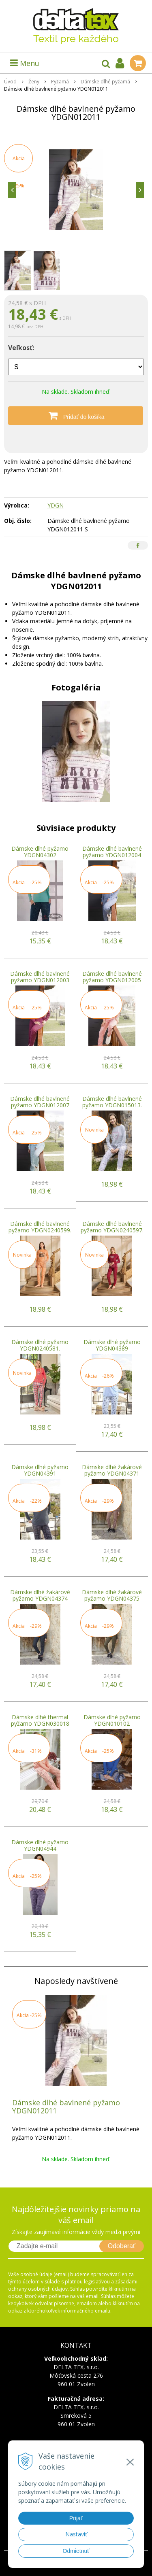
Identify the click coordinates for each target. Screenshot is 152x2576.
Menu (24, 63)
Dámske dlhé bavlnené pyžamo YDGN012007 (40, 1102)
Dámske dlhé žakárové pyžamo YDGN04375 (112, 1595)
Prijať (76, 2518)
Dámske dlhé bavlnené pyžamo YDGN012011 (66, 2106)
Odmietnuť (76, 2551)
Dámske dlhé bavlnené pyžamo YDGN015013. (112, 1102)
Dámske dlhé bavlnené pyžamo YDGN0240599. (40, 1227)
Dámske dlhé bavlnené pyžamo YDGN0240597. (112, 1227)
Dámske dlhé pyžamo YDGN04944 (40, 1845)
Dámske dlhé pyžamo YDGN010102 (112, 1720)
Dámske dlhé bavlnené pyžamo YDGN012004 (112, 852)
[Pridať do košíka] (76, 415)
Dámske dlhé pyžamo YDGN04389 (112, 1345)
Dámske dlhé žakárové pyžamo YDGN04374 (40, 1595)
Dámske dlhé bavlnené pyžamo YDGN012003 (40, 977)
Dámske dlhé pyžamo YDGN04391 (40, 1470)
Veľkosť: (21, 347)
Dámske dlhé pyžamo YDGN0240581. (40, 1345)
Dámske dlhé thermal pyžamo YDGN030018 (40, 1720)
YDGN (55, 505)
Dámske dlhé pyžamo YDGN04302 (40, 852)
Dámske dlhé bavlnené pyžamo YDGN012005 (112, 977)
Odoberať (121, 2246)
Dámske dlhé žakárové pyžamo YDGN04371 (112, 1470)
